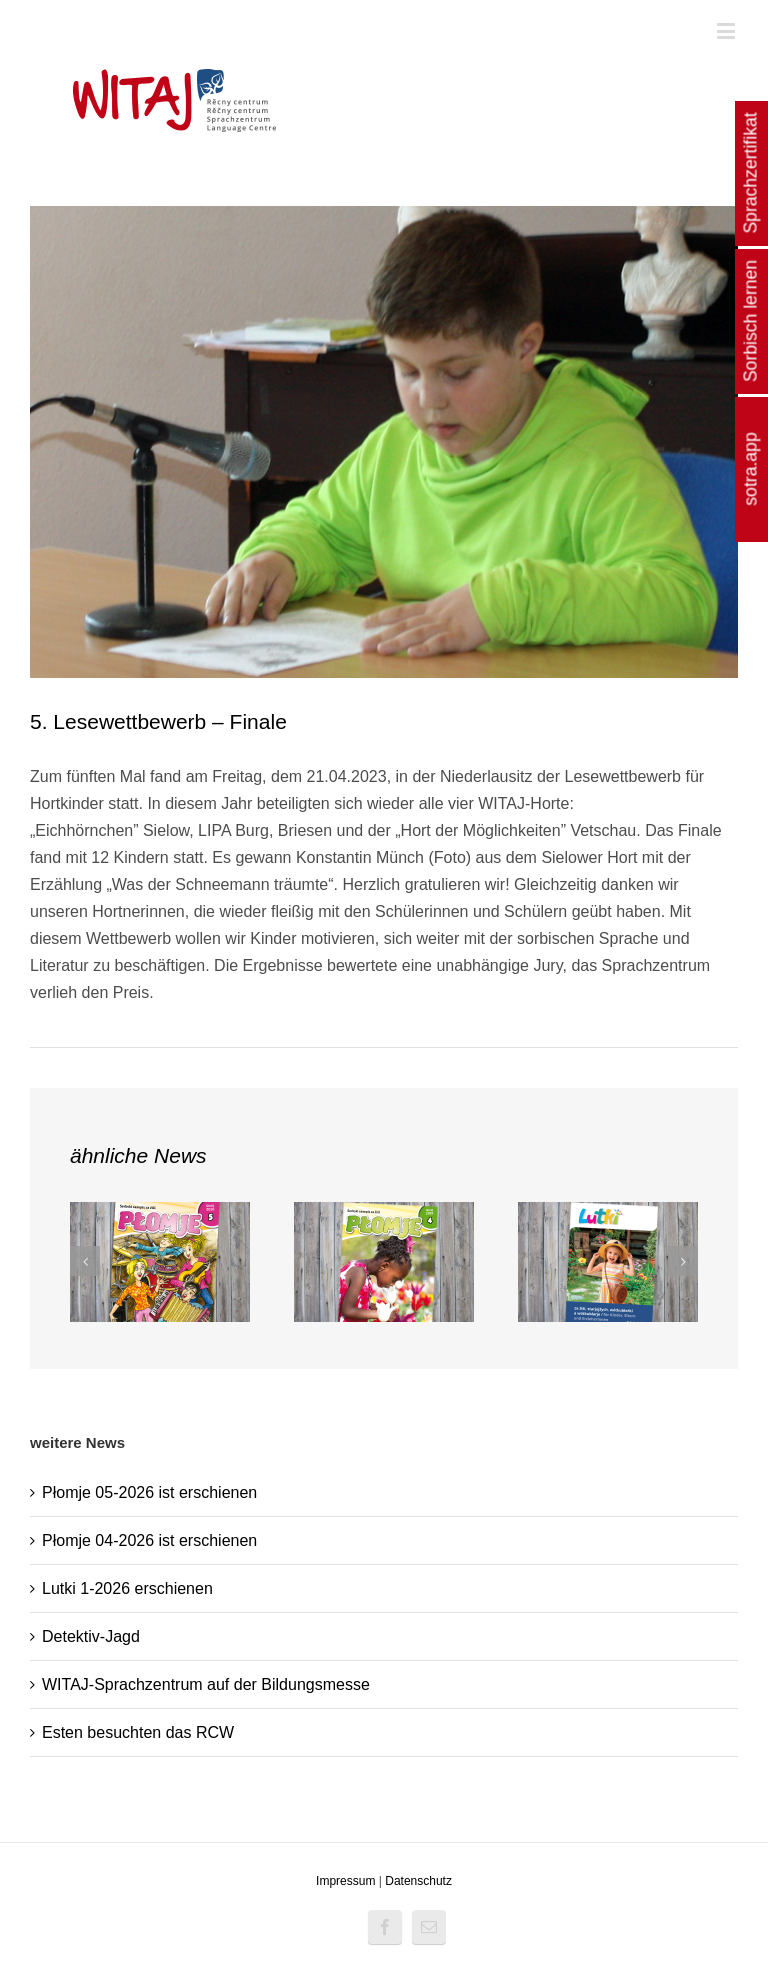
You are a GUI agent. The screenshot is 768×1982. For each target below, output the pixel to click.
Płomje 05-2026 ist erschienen (149, 1492)
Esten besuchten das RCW (138, 1732)
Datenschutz (418, 1881)
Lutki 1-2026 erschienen (127, 1588)
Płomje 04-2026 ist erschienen (149, 1540)
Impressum (345, 1881)
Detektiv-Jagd (91, 1636)
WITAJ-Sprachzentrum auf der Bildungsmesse (206, 1684)
